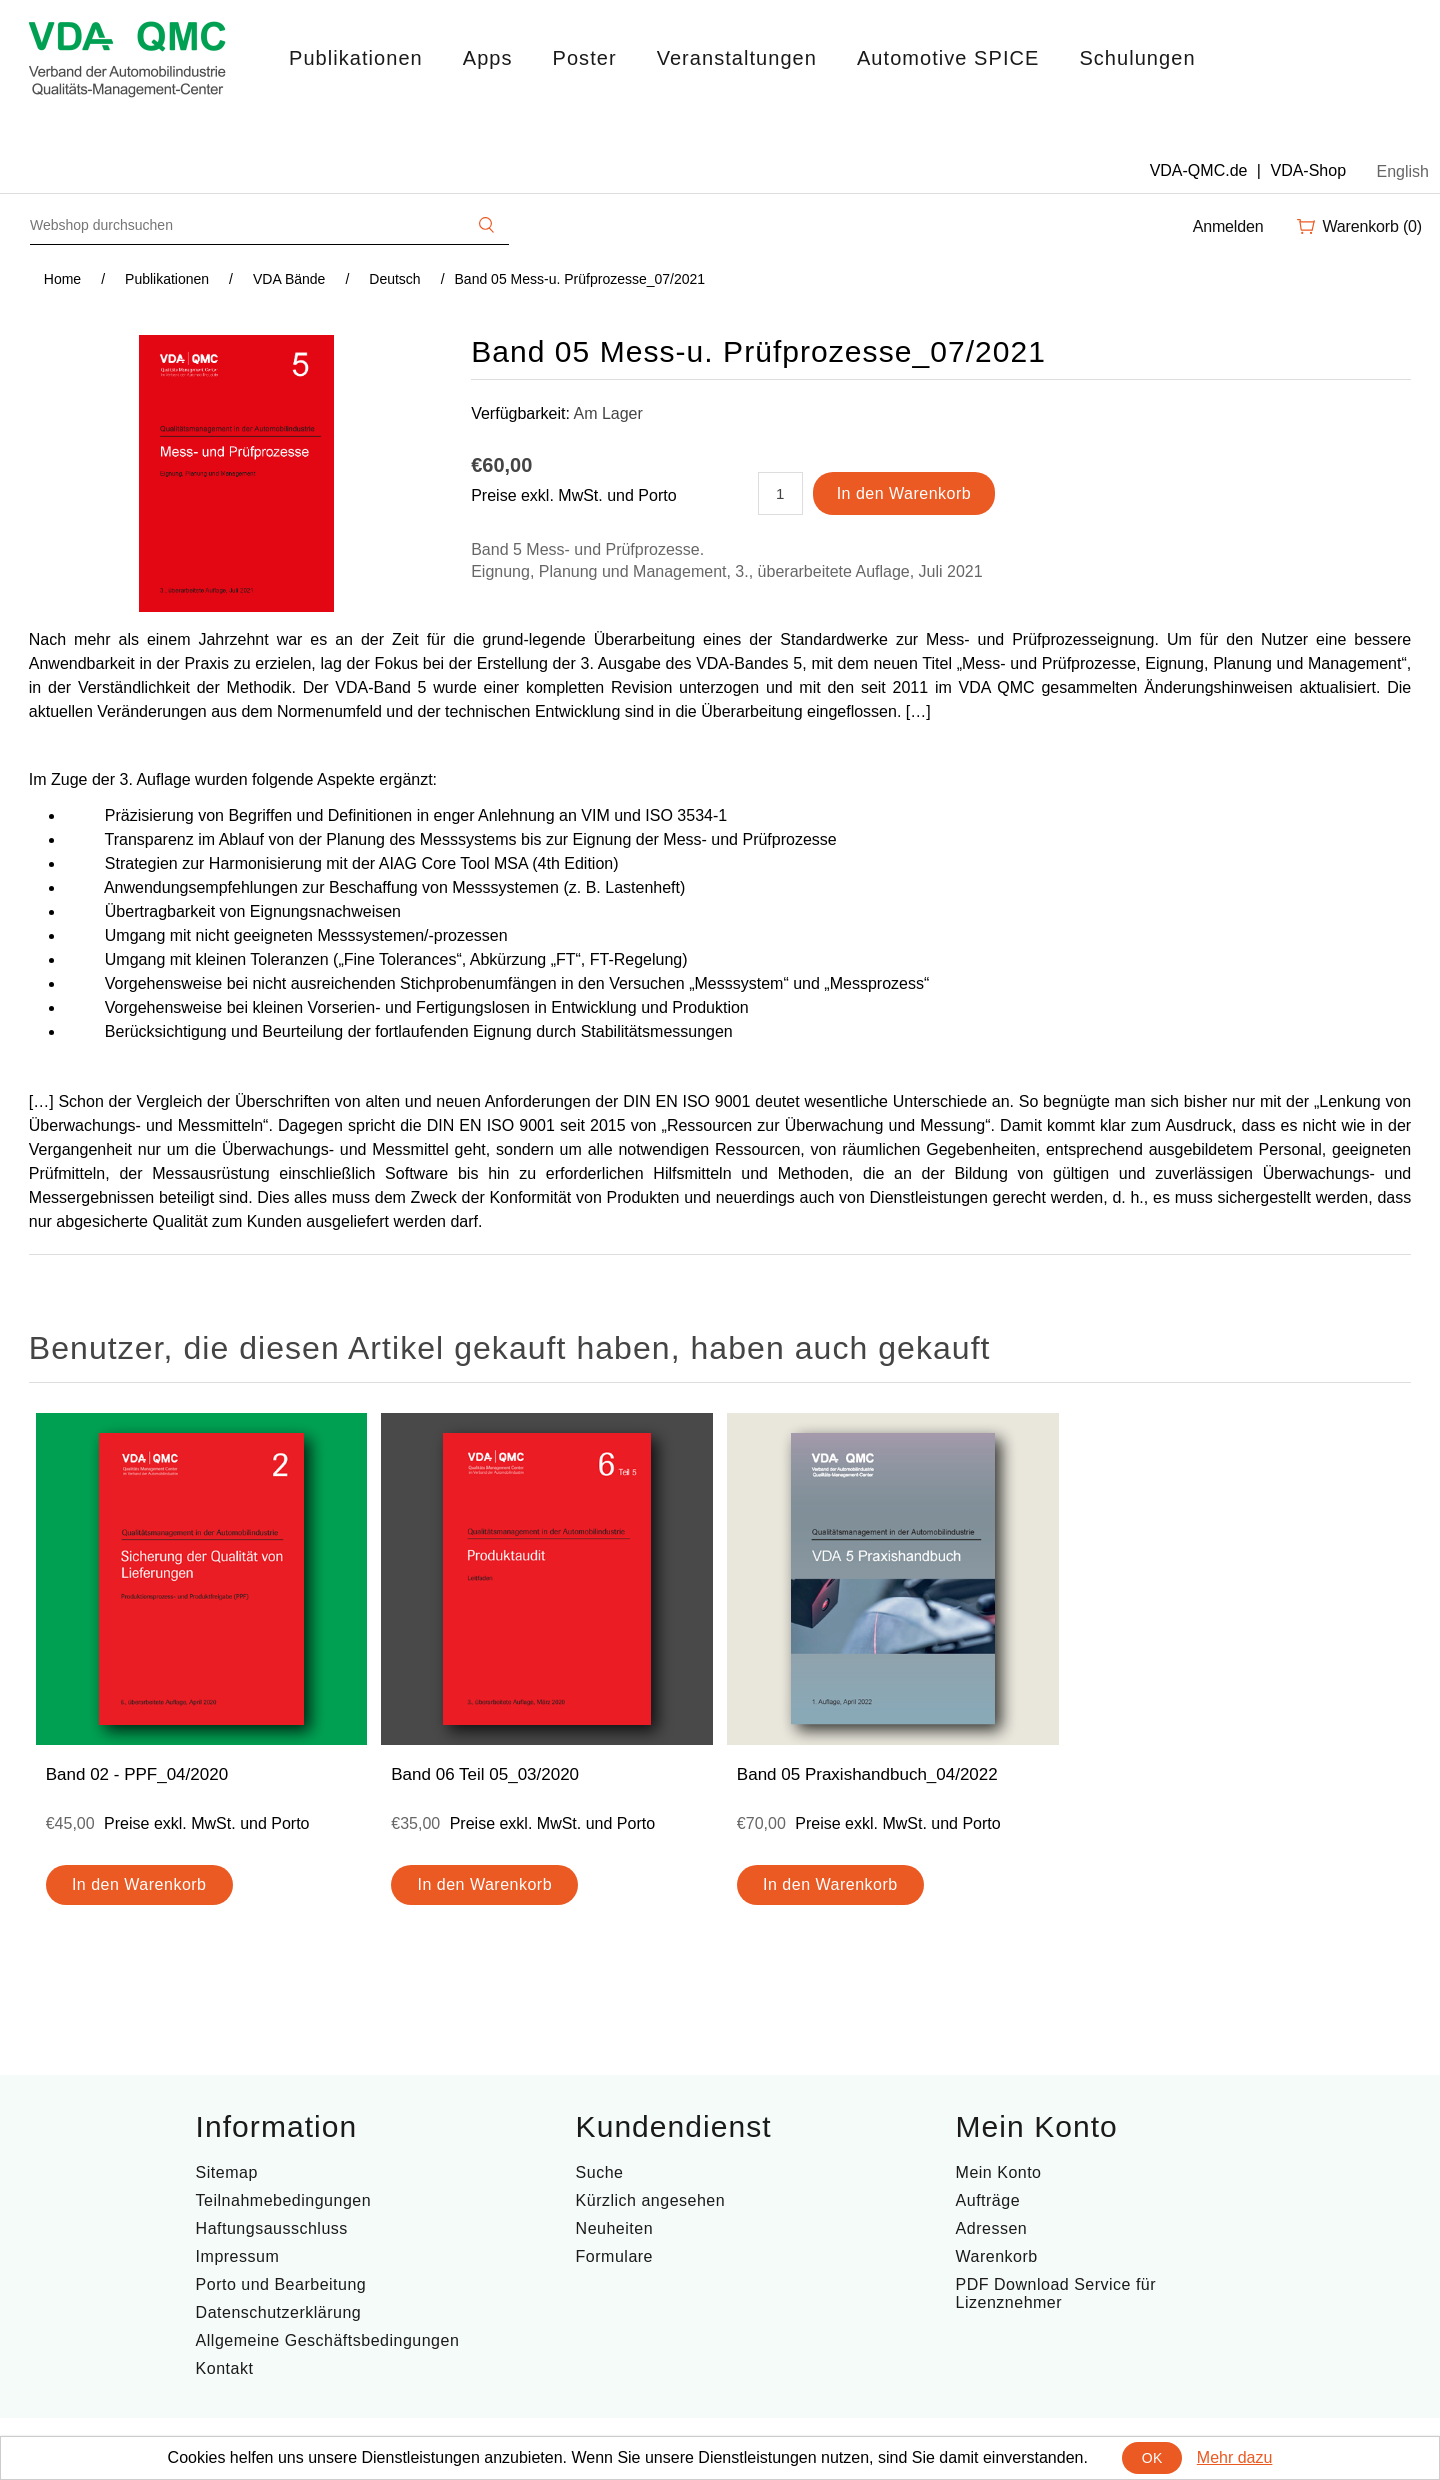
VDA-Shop (1308, 170)
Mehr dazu (1235, 2457)
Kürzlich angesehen (651, 2200)
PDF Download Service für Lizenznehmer (1056, 2293)
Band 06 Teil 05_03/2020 (485, 1774)
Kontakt (225, 2368)
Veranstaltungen (737, 58)
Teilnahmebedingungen (283, 2200)
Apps (488, 58)
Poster (585, 58)
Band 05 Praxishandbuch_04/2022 (867, 1774)
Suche (600, 2172)
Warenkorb (997, 2256)
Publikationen (356, 58)
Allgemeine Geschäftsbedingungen (328, 2340)
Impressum (238, 2256)
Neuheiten (614, 2228)
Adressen (992, 2228)
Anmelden (1228, 226)
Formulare (614, 2256)
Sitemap (227, 2172)
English (1403, 171)
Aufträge (988, 2200)
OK (1152, 2458)
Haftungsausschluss (272, 2228)
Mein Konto (999, 2172)
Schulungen (1137, 58)
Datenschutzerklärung (279, 2312)
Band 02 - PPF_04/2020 (137, 1774)
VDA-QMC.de (1199, 170)
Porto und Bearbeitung (281, 2284)
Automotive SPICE (948, 58)
